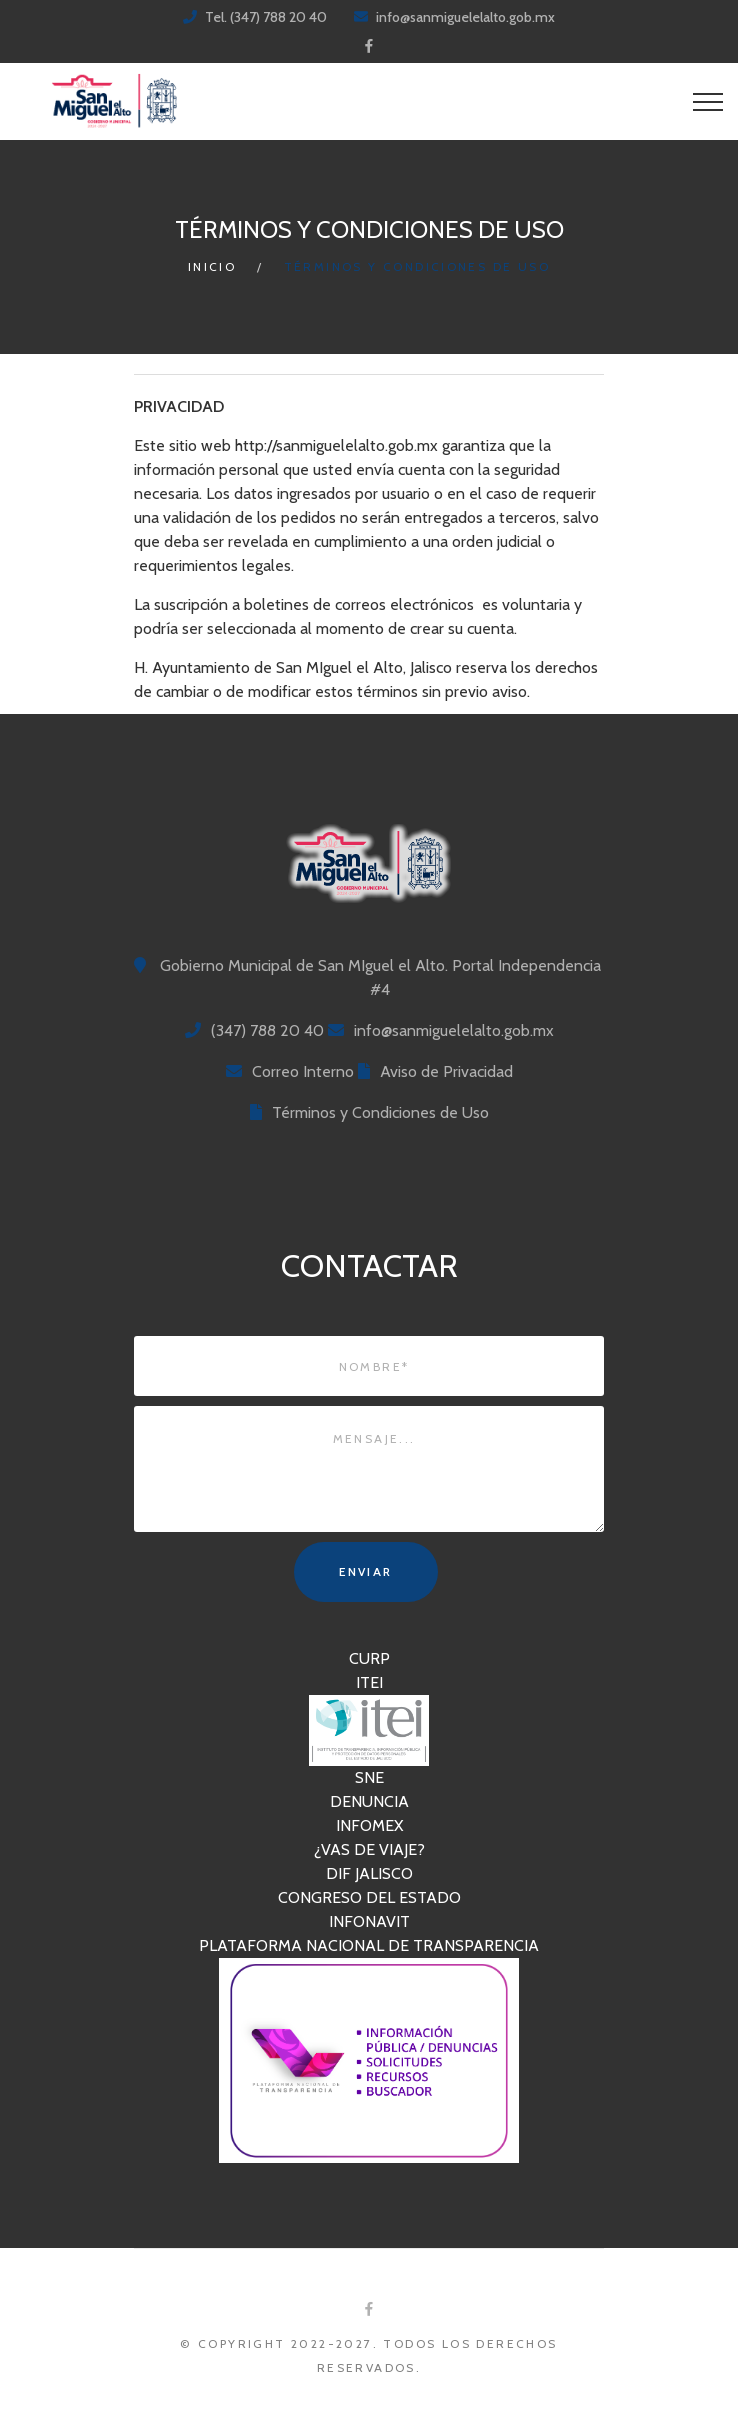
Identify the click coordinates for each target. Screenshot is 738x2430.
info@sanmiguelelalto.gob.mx (465, 17)
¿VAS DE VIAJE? (369, 1849)
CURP (369, 1658)
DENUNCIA (369, 1801)
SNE (369, 1777)
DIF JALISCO (369, 1873)
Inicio (212, 266)
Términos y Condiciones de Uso (380, 1112)
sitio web (200, 445)
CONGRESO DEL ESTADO (369, 1897)
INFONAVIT (369, 1921)
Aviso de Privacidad (446, 1071)
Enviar (365, 1571)
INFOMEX (369, 1825)
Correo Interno (303, 1071)
